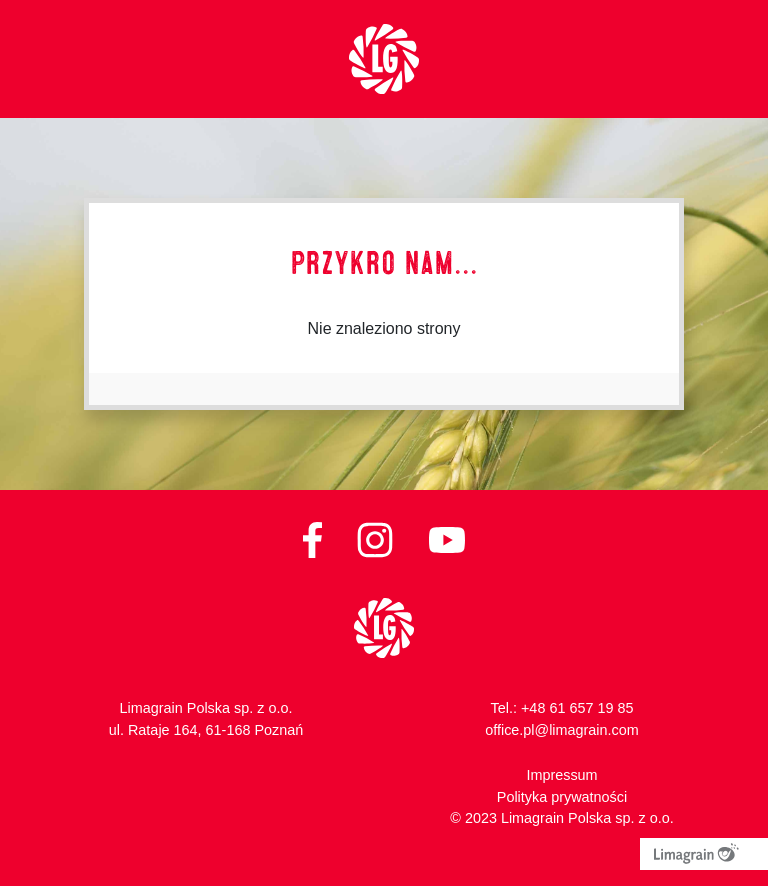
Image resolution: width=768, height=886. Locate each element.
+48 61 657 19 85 (577, 708)
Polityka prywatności (562, 797)
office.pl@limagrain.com (562, 730)
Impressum (561, 775)
